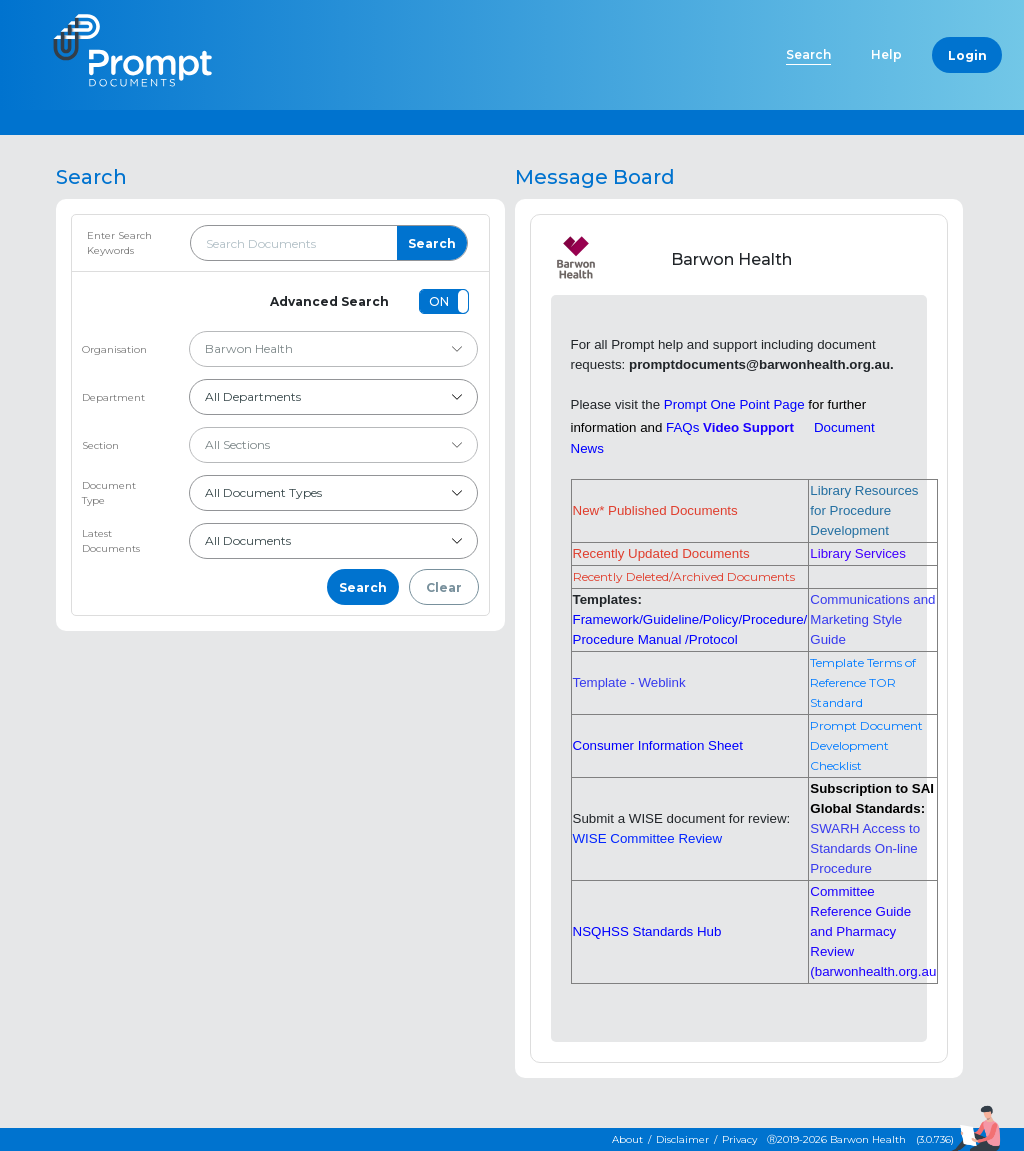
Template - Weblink (629, 682)
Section (100, 445)
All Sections (334, 444)
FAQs (682, 427)
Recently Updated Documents (661, 553)
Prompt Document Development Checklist (866, 745)
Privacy (739, 1139)
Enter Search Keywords (119, 243)
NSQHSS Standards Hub (647, 931)
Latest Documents (111, 541)
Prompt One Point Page (734, 404)
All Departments (334, 396)
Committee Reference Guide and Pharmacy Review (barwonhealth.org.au (873, 931)
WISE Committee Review (648, 838)
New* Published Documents (655, 510)
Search (808, 54)
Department (113, 397)
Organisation (114, 349)
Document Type (109, 493)
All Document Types (334, 492)
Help (886, 54)
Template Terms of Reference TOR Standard (863, 682)
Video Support (748, 427)
